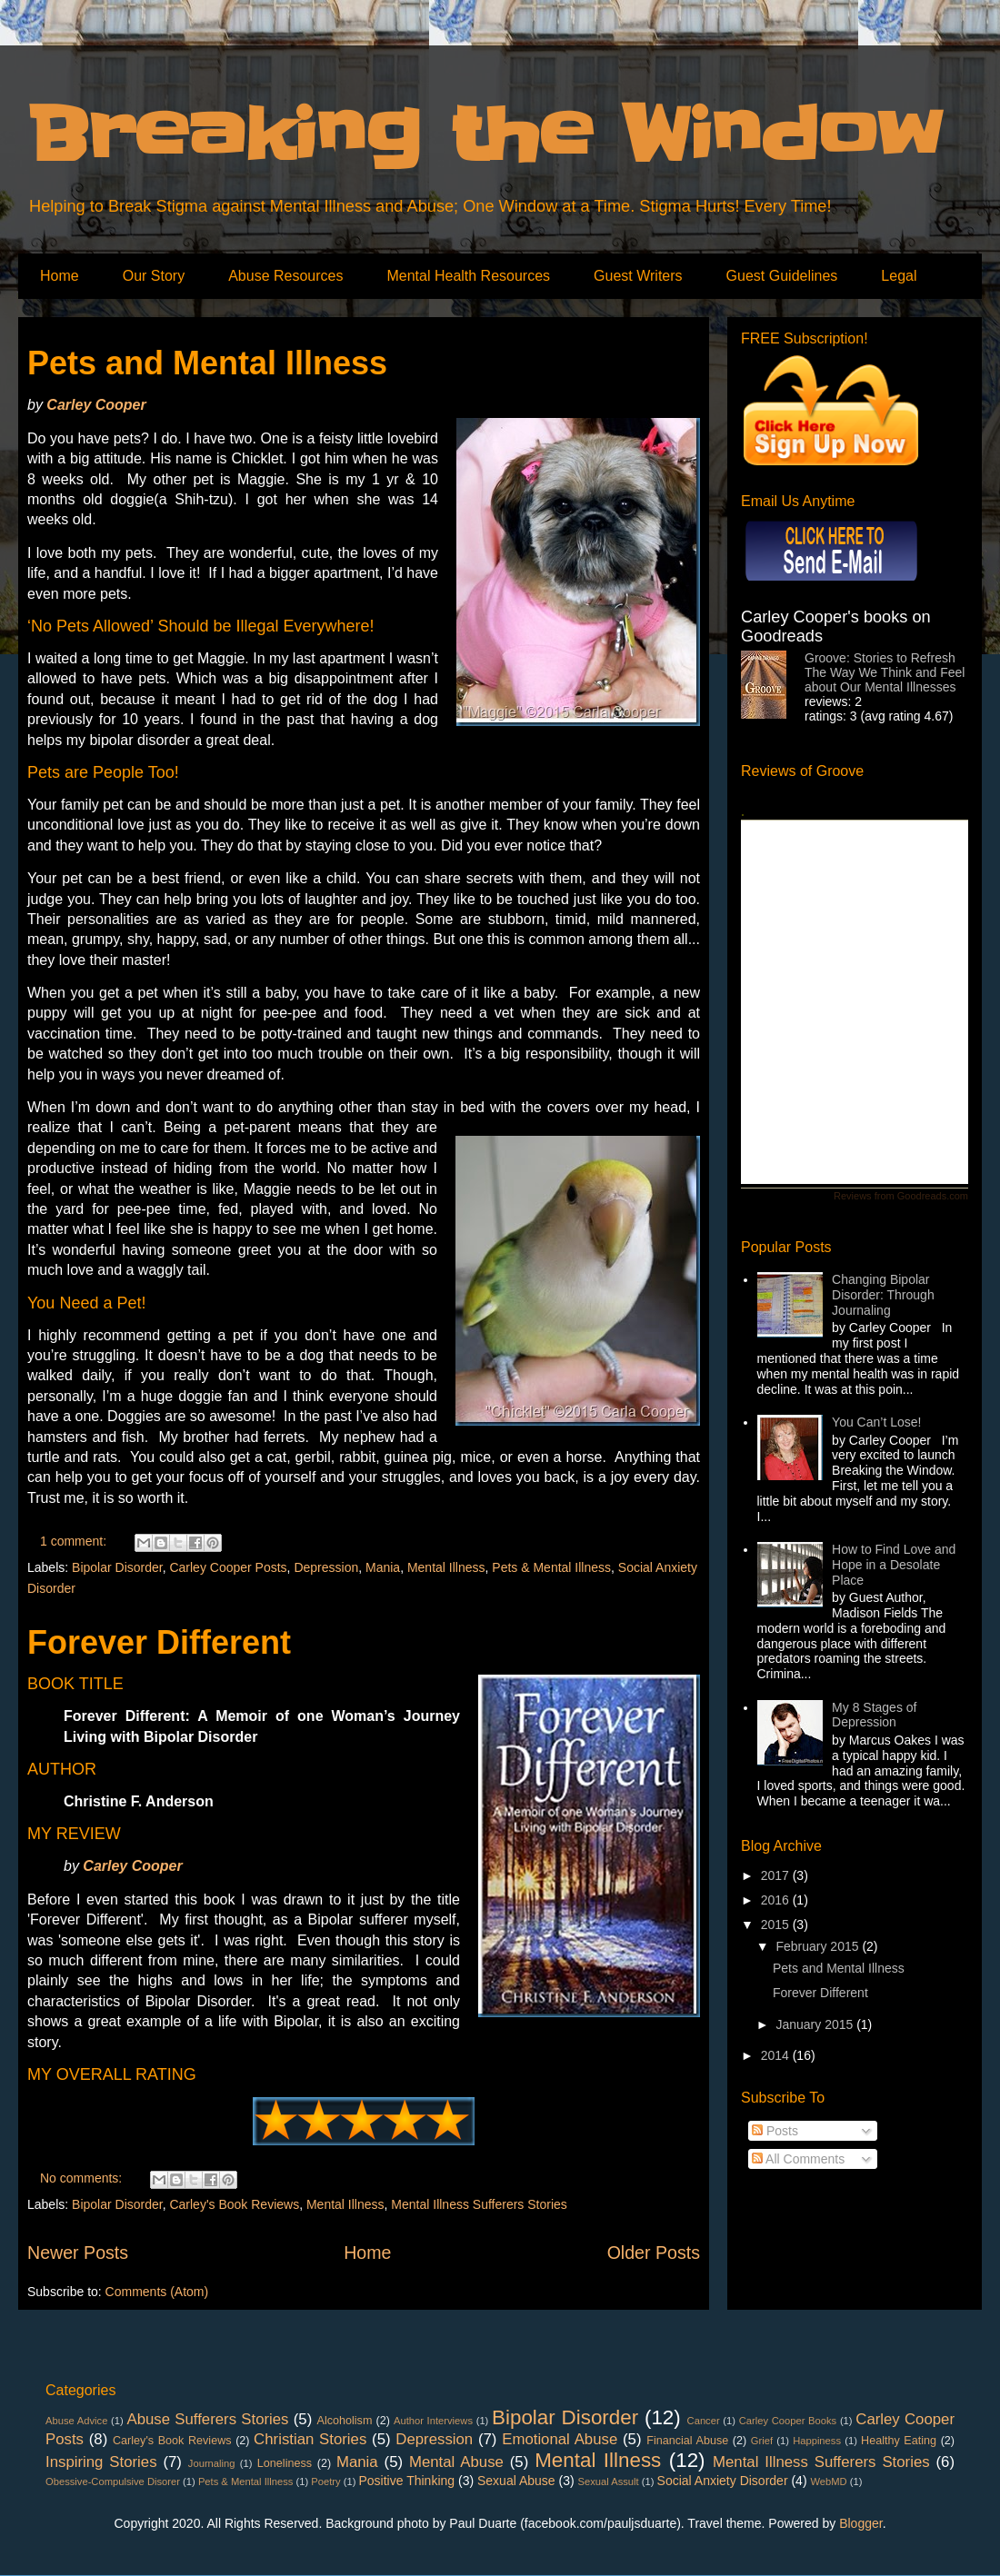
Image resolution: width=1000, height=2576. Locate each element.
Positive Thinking (407, 2480)
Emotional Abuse (559, 2439)
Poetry (325, 2481)
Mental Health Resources (468, 275)
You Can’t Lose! (876, 1422)
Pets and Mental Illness (207, 363)
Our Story (154, 275)
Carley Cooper (95, 405)
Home (59, 275)
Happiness (817, 2440)
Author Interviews (433, 2420)
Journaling (211, 2463)
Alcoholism (345, 2420)
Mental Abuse (456, 2462)
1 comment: (75, 1541)
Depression (326, 1567)
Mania (382, 1567)
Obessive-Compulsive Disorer (112, 2481)
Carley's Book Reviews (234, 2204)
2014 (777, 2055)
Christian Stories (310, 2439)
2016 (777, 1900)
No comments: (82, 2178)
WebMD (828, 2481)
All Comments (798, 2159)
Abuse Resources (285, 275)
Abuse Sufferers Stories (207, 2419)
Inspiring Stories (101, 2462)
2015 (777, 1924)
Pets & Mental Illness (551, 1567)
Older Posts (653, 2253)
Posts (775, 2130)
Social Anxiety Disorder (722, 2480)
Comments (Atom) (157, 2291)
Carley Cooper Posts (227, 1567)
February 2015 (818, 1946)
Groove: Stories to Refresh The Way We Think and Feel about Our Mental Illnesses (885, 672)
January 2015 (815, 2024)
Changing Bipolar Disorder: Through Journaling (883, 1295)
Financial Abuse (687, 2440)
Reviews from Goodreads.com (901, 1195)
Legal (898, 275)
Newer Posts (77, 2253)
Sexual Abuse (516, 2480)
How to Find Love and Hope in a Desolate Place (893, 1564)
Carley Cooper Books (787, 2420)
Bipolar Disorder (117, 1567)
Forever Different (159, 1642)
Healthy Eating (898, 2440)
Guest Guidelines (782, 275)
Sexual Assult (608, 2481)
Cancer (703, 2420)
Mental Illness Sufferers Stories (479, 2204)
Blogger (860, 2523)
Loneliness (284, 2463)
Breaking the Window (484, 135)
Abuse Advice (76, 2420)
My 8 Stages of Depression (874, 1715)
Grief (762, 2440)
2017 (777, 1875)
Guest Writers (638, 275)
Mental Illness (446, 1567)
